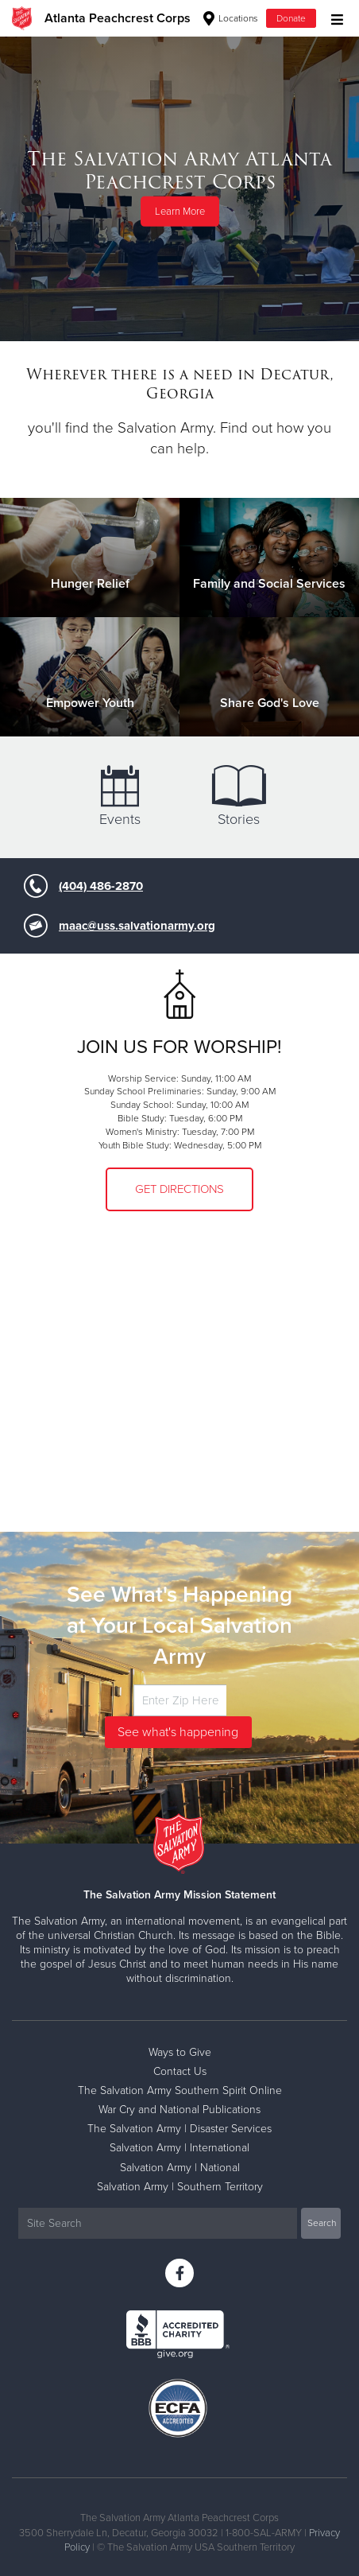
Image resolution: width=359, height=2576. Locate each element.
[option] (179, 188)
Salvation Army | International (179, 2147)
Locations (230, 18)
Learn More (180, 211)
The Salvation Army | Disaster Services (179, 2128)
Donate (291, 18)
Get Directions (179, 1189)
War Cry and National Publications (179, 2109)
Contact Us (180, 2071)
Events (120, 796)
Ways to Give (180, 2052)
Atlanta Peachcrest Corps (117, 18)
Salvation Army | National (180, 2167)
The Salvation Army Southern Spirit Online (180, 2090)
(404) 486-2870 (101, 886)
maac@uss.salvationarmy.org (137, 926)
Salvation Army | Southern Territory (180, 2186)
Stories (239, 796)
